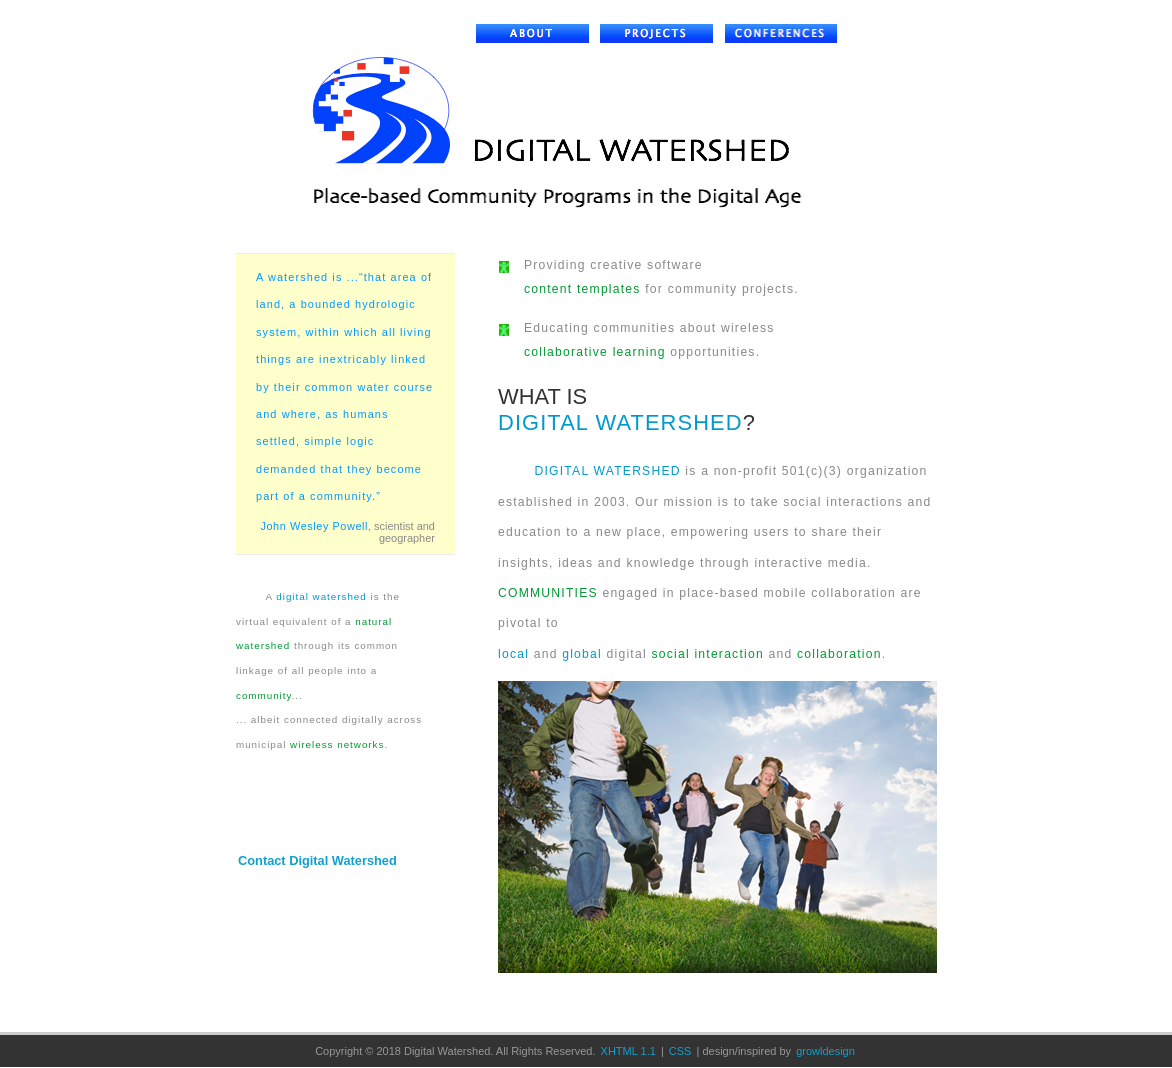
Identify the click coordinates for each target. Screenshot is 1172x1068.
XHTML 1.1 (628, 1051)
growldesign (825, 1051)
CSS (680, 1051)
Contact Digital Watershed (317, 860)
